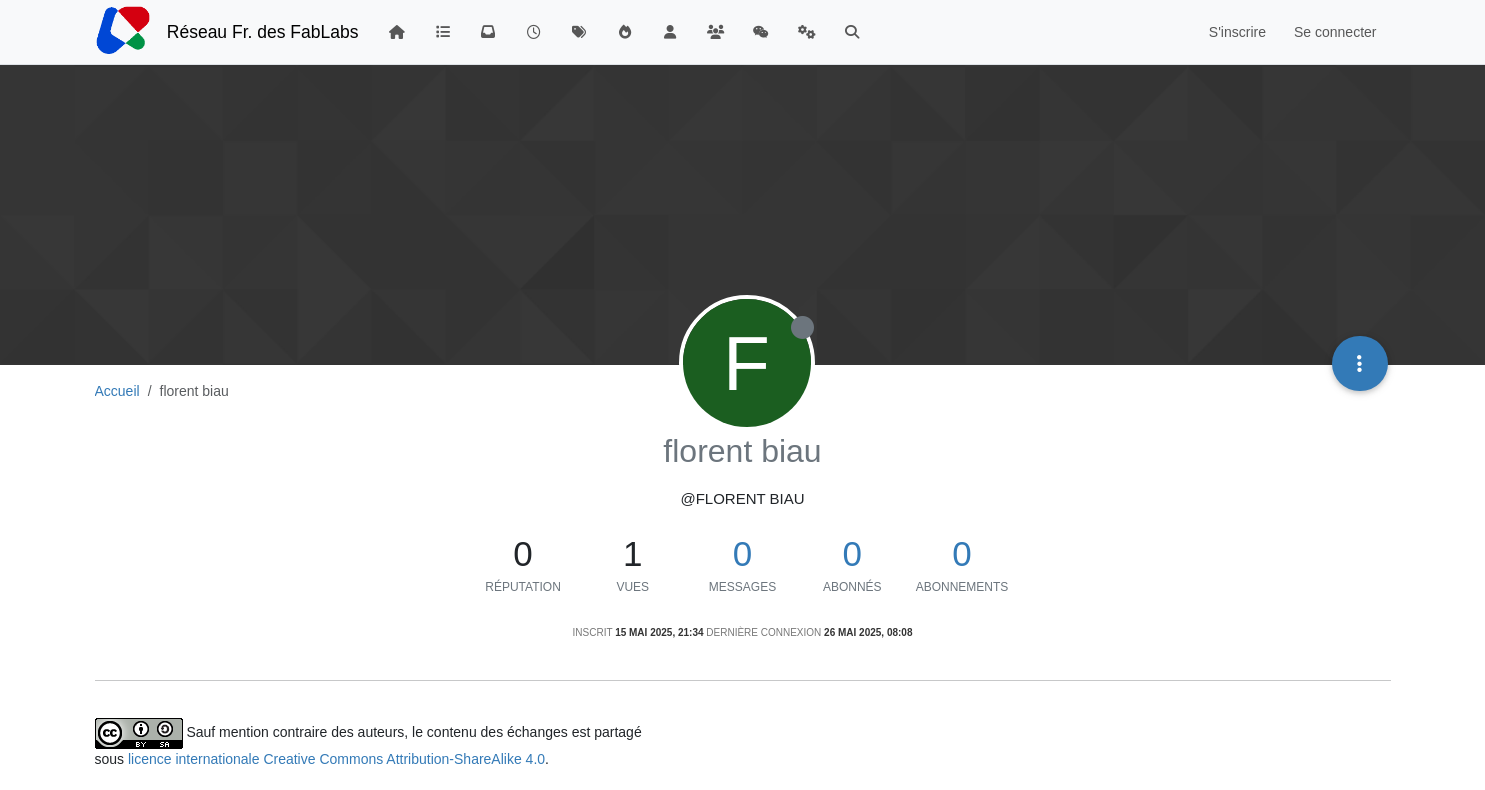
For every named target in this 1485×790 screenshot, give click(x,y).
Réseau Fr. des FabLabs (263, 32)
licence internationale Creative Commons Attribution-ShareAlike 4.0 (336, 759)
